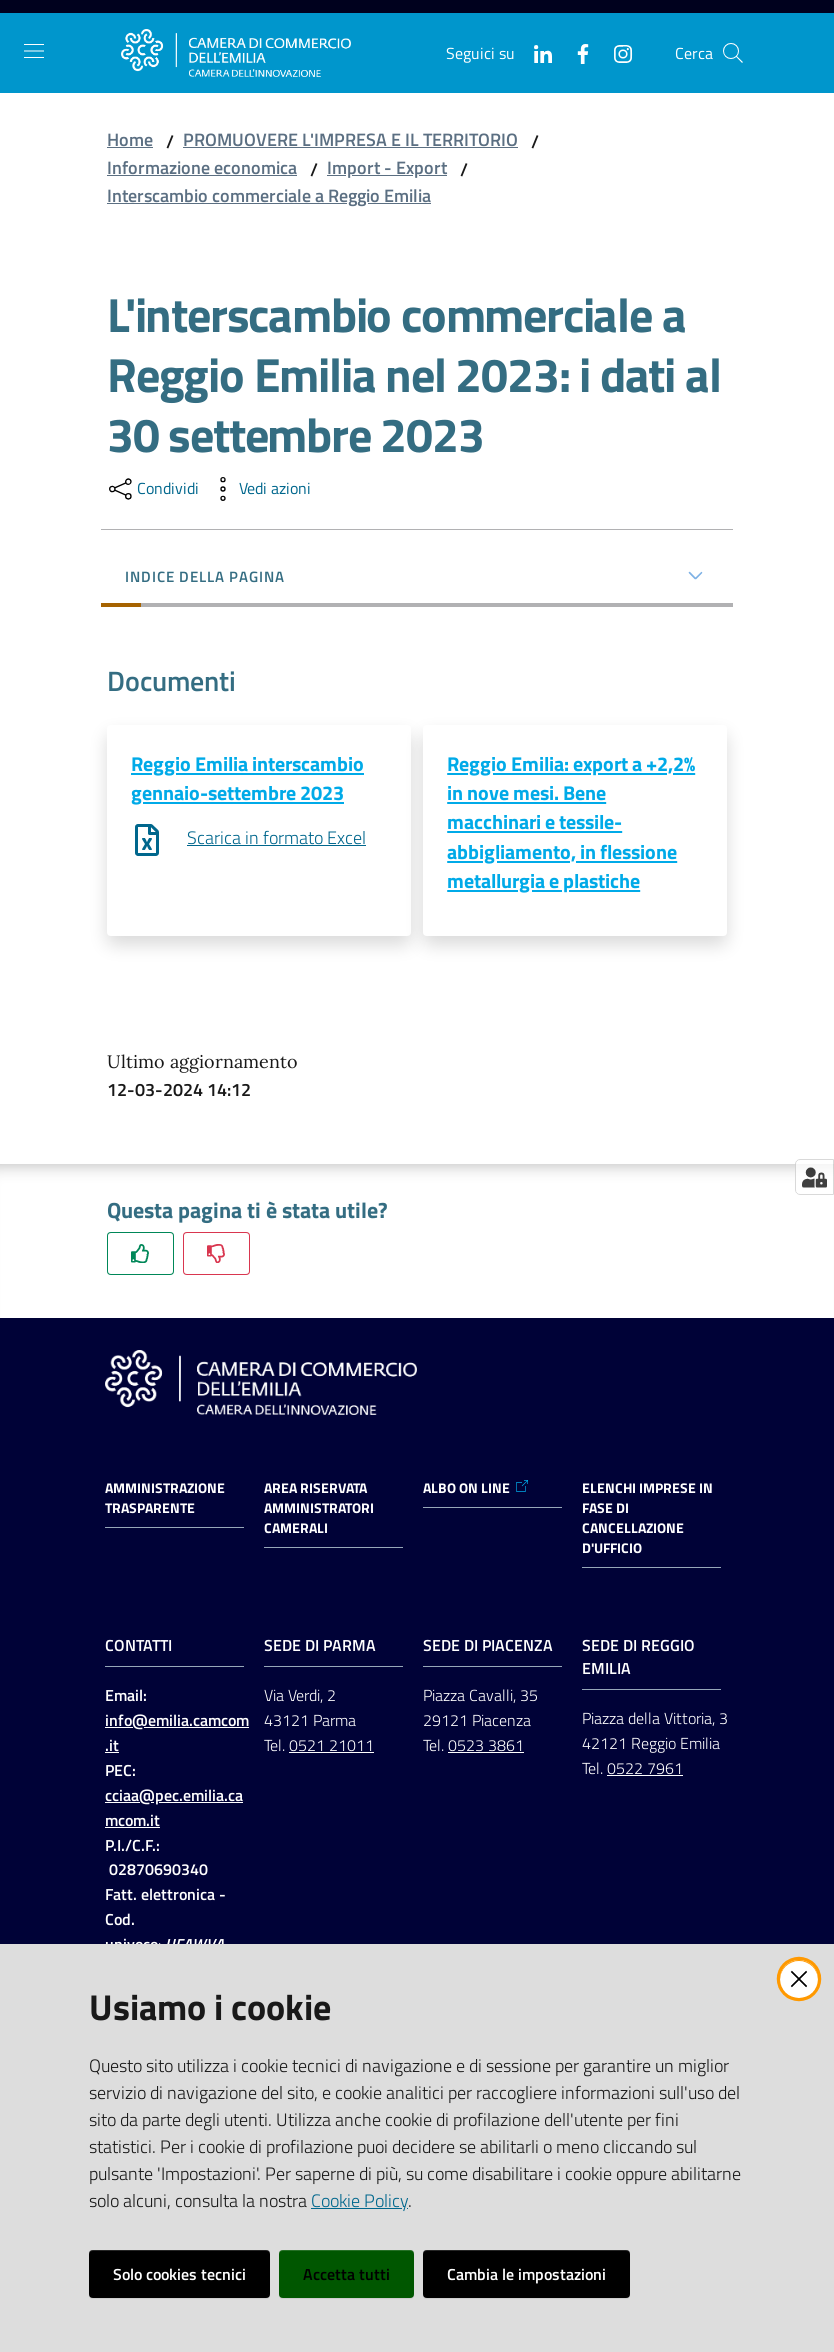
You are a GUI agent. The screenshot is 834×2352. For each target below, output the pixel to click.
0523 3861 (486, 1746)
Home (130, 139)
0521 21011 (331, 1746)
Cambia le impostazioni (526, 2274)
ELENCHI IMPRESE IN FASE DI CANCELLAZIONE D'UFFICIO (647, 1519)
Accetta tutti (346, 2274)
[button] (733, 53)
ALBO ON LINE (476, 1489)
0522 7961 (645, 1769)
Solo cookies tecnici (179, 2274)
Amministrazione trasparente (165, 1499)
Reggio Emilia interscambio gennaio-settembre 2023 (247, 778)
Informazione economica (202, 167)
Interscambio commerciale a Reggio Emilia (269, 195)
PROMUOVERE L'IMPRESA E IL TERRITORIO (350, 139)
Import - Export (387, 167)
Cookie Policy (359, 2200)
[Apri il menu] (34, 51)
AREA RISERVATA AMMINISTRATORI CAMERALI (319, 1509)
